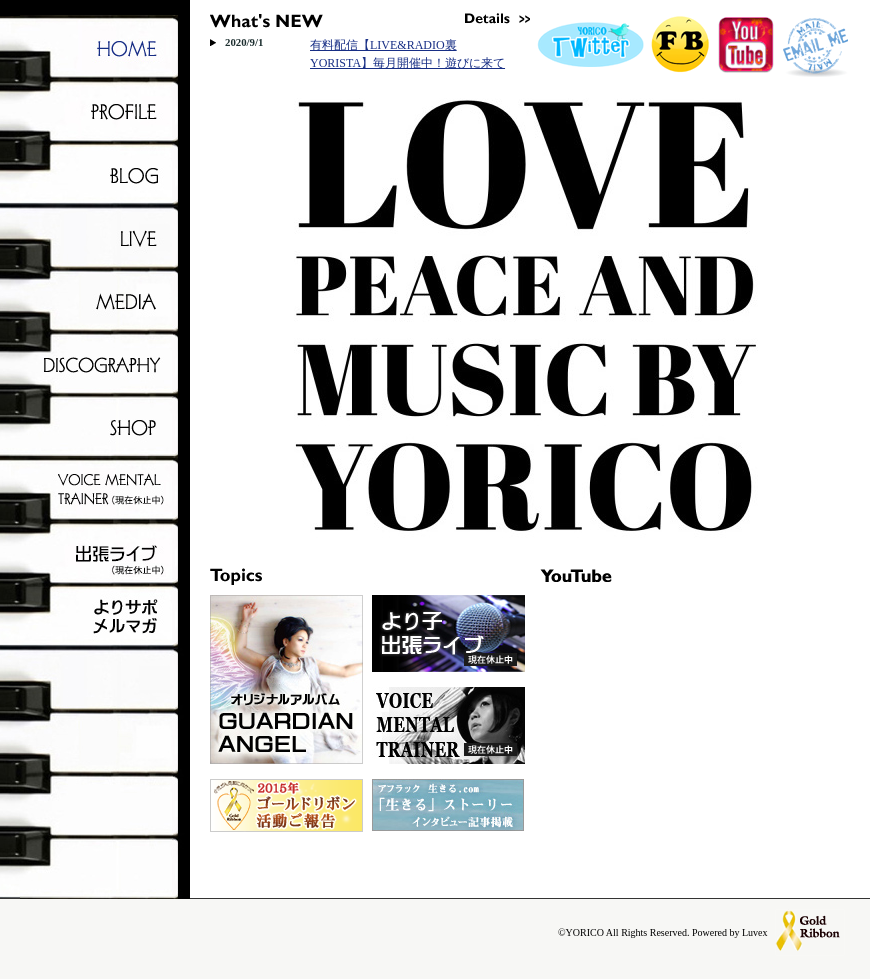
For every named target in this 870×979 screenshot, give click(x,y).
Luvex (755, 932)
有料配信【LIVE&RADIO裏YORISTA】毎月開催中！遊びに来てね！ (407, 63)
